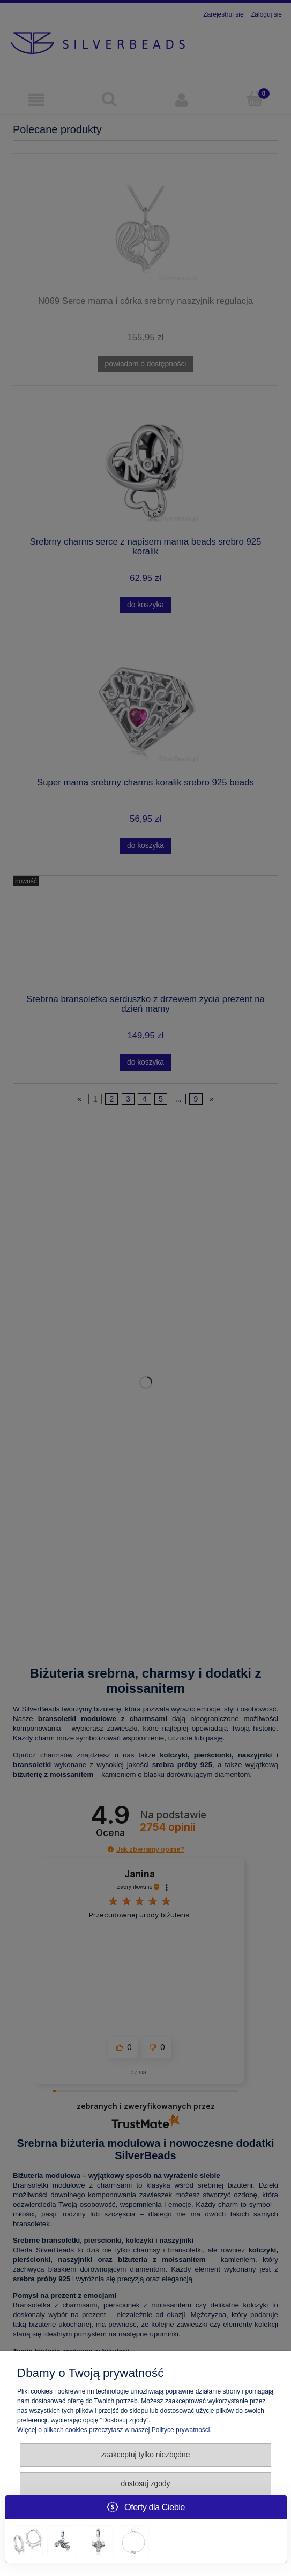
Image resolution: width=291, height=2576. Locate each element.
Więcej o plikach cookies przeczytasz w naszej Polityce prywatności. (114, 2430)
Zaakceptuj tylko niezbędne (145, 2455)
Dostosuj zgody (145, 2484)
